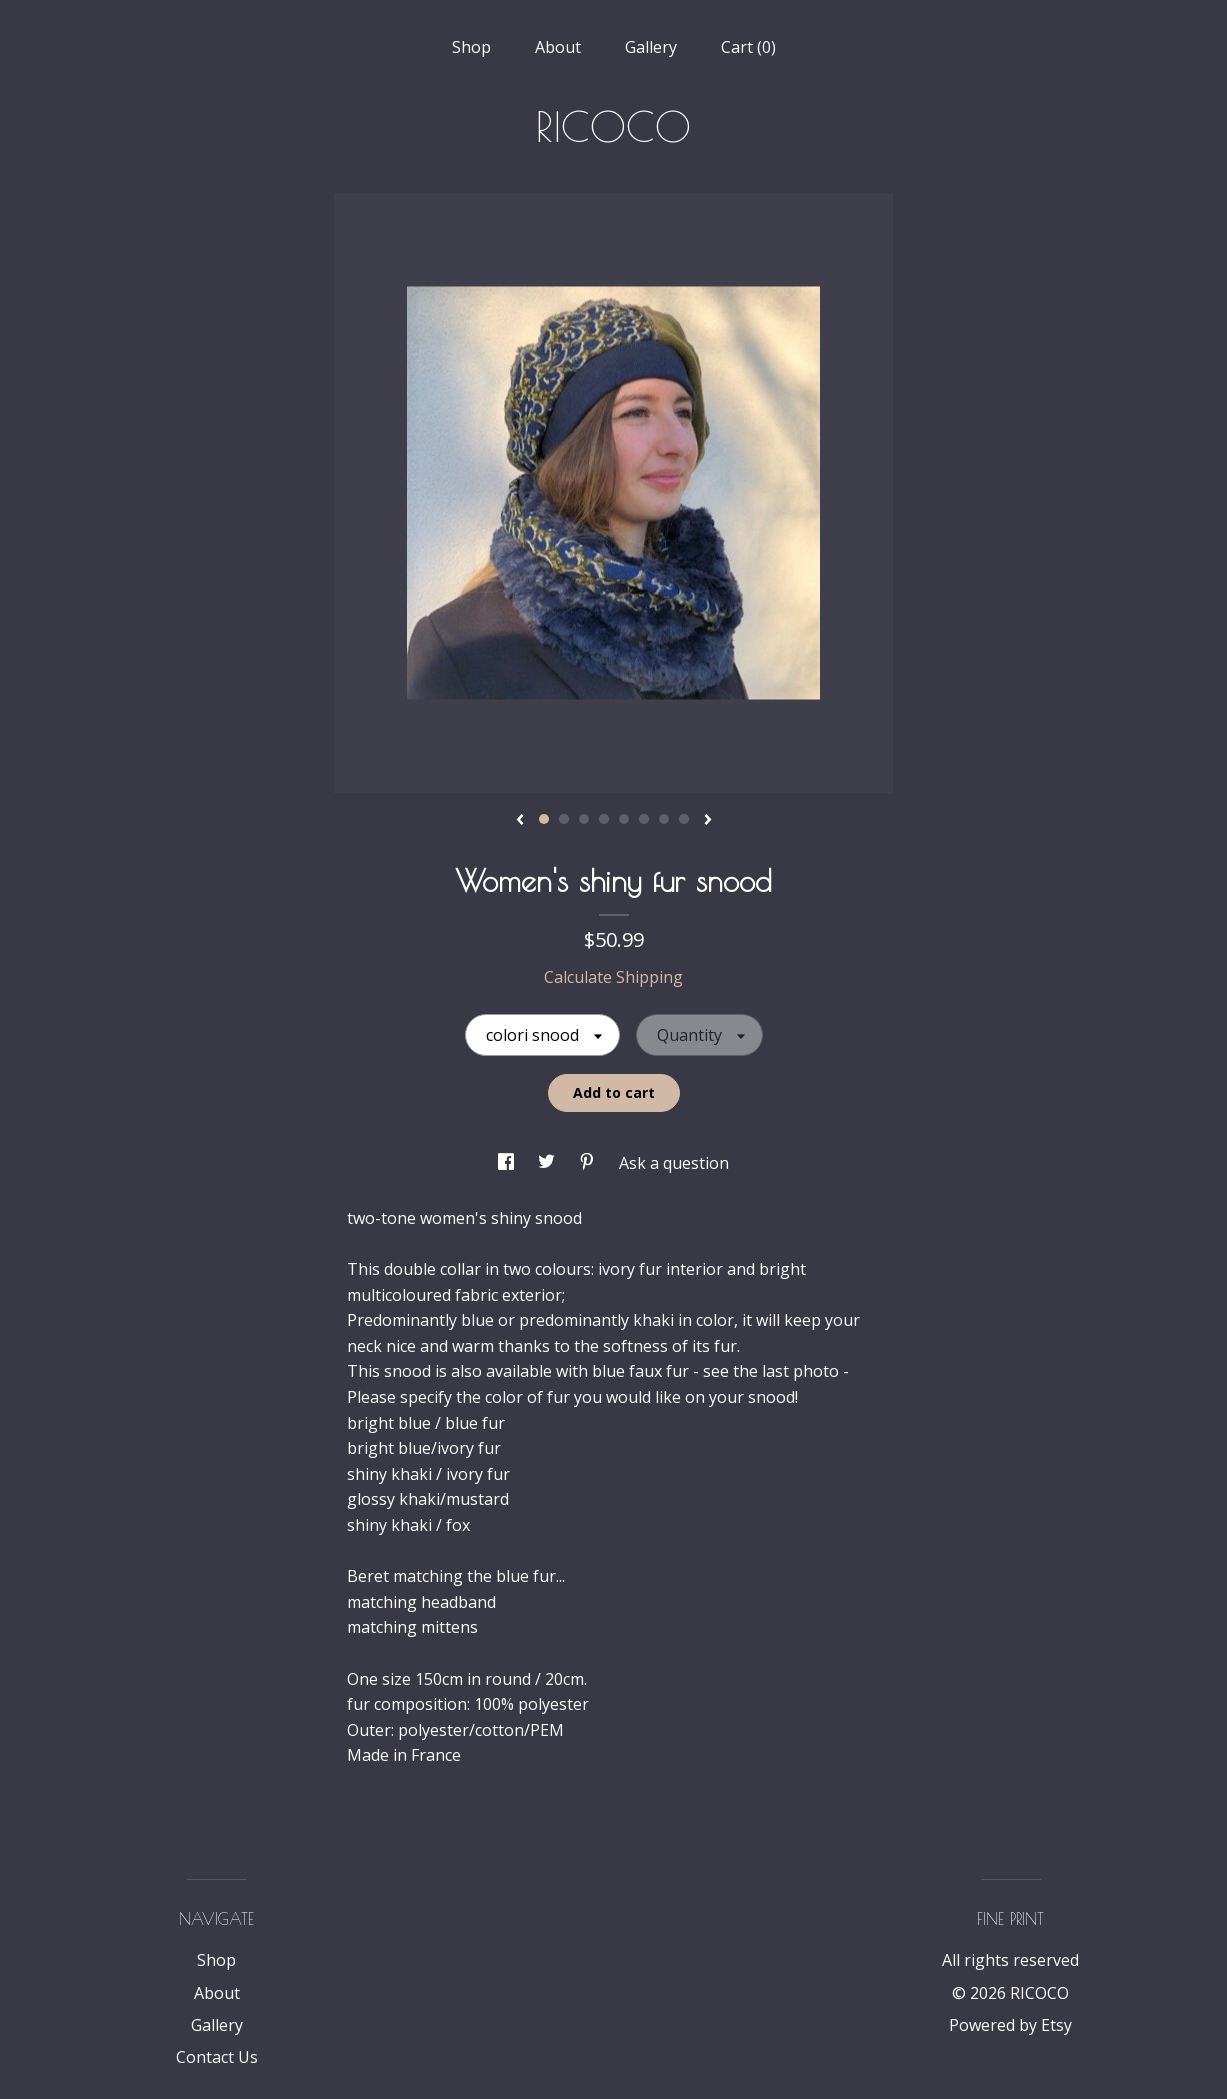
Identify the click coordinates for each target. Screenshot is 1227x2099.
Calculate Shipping (613, 977)
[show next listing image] (708, 821)
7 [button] (664, 819)
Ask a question (674, 1163)
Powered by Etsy (1010, 2025)
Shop (471, 47)
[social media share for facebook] (508, 1163)
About (558, 47)
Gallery (651, 47)
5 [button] (624, 819)
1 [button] (544, 819)
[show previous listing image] (520, 821)
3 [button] (584, 819)
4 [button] (604, 819)
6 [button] (644, 819)
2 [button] (564, 819)
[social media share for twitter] (548, 1163)
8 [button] (684, 819)
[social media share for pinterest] (589, 1163)
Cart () (748, 47)
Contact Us (217, 2057)
